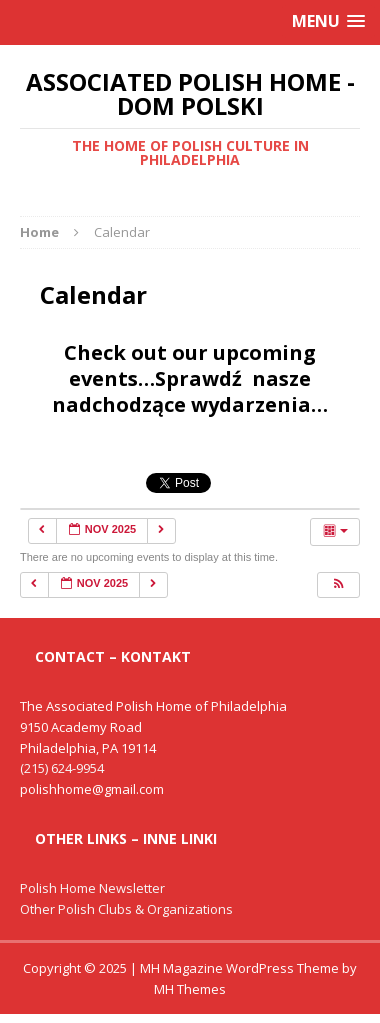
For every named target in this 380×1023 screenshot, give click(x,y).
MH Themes (190, 989)
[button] (338, 585)
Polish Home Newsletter (92, 888)
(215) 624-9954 (62, 768)
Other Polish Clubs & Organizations (126, 909)
